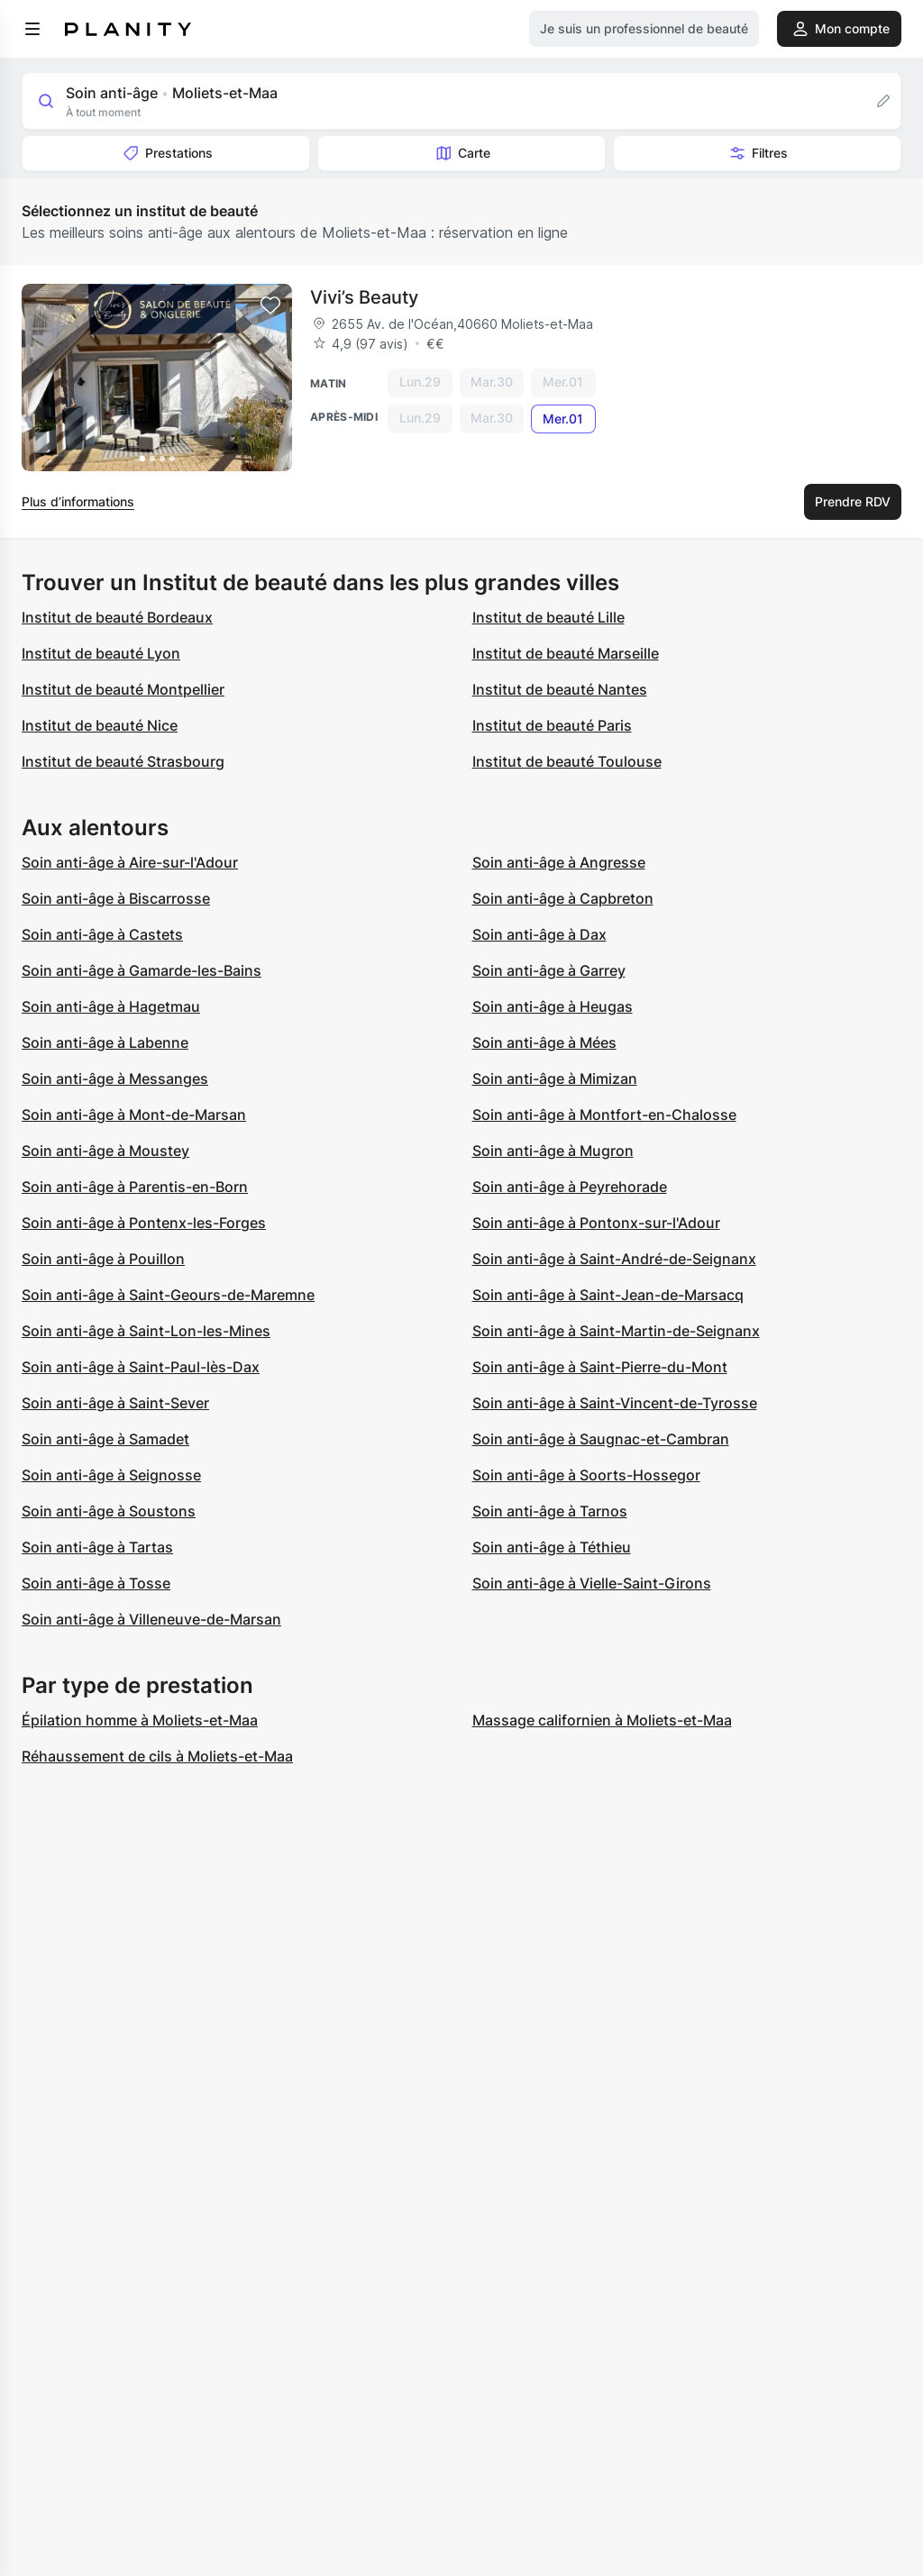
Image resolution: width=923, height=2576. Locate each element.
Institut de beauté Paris (552, 725)
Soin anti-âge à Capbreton (562, 898)
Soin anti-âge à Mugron (553, 1151)
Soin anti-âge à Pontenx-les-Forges (144, 1223)
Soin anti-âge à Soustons (109, 1511)
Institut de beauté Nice (100, 725)
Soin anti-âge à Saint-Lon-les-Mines (146, 1331)
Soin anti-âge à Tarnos (549, 1511)
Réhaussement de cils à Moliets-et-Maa (157, 1756)
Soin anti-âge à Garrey (549, 970)
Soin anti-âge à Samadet (105, 1439)
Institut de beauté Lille (548, 617)
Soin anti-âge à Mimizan (554, 1079)
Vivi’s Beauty (364, 297)
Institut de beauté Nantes (559, 689)
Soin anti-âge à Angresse (558, 862)
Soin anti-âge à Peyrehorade (569, 1187)
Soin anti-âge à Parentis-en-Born (135, 1187)
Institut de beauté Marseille (565, 653)
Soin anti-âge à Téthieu (551, 1547)
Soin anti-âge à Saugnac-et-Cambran (600, 1439)
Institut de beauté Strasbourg (123, 761)
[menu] (32, 29)
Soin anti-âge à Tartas (97, 1547)
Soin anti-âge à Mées (544, 1042)
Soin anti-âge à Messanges (115, 1079)
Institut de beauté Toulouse (567, 761)
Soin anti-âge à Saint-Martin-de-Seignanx (616, 1331)
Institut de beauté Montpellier (123, 689)
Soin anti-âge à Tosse (96, 1583)
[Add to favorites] (270, 305)
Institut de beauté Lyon (101, 653)
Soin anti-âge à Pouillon (103, 1259)
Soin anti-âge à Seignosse (111, 1475)
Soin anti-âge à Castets (102, 934)
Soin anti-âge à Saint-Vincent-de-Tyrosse (614, 1403)
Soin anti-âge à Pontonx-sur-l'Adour (596, 1223)
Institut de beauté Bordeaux (117, 617)
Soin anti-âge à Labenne (105, 1042)
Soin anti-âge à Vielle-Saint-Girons (591, 1583)
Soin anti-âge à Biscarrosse (116, 898)
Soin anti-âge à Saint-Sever (115, 1403)
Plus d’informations (78, 501)
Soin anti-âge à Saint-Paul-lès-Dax (141, 1367)
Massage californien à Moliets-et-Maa (602, 1720)
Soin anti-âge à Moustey (105, 1151)
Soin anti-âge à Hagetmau (111, 1006)
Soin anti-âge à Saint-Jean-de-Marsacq (608, 1295)
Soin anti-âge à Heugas (552, 1006)
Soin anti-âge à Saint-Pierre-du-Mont (599, 1367)
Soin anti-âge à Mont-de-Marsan (134, 1115)
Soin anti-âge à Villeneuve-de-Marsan (151, 1619)
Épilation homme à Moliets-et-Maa (140, 1720)
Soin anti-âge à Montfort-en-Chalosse (604, 1115)
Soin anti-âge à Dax (539, 934)
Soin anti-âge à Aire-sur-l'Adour (130, 862)
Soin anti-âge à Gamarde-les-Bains (141, 970)
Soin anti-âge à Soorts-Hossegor (586, 1475)
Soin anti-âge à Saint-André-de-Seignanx (614, 1259)
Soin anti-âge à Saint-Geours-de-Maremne (168, 1295)
